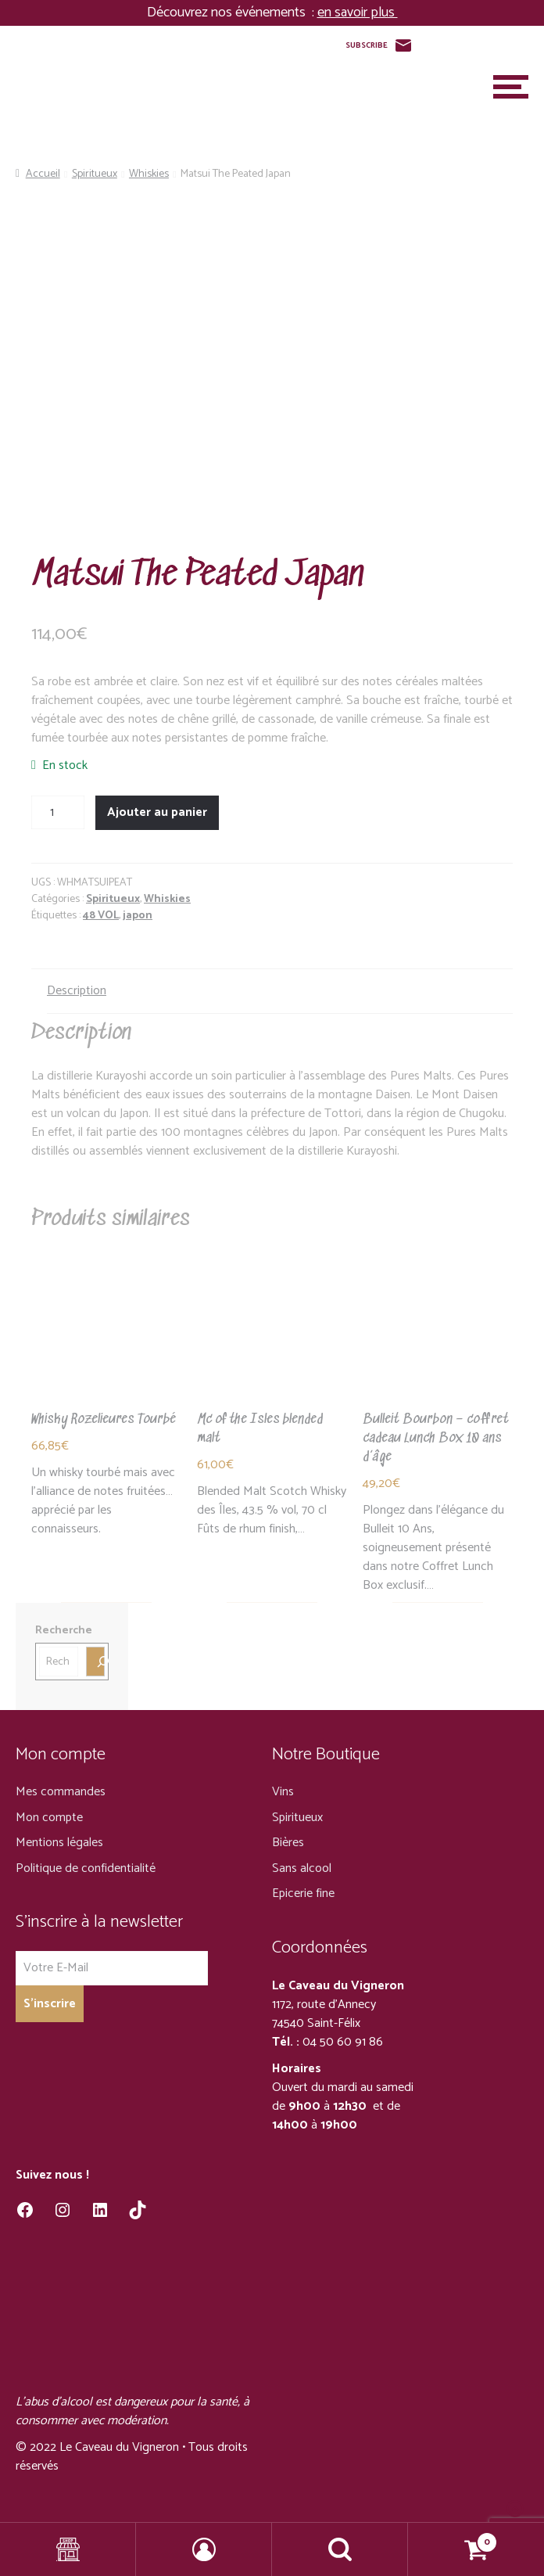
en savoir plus (357, 12)
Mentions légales (59, 1842)
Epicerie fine (303, 1893)
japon (137, 916)
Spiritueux (94, 174)
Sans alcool (301, 1868)
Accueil (43, 174)
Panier (453, 2538)
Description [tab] (76, 990)
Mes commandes (61, 1791)
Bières (288, 1842)
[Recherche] (95, 1661)
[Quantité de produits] (57, 813)
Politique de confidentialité (86, 1868)
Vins (283, 1791)
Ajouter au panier (157, 812)
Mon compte (49, 1817)
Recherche (63, 1631)
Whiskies (149, 174)
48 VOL (101, 916)
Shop (68, 2549)
